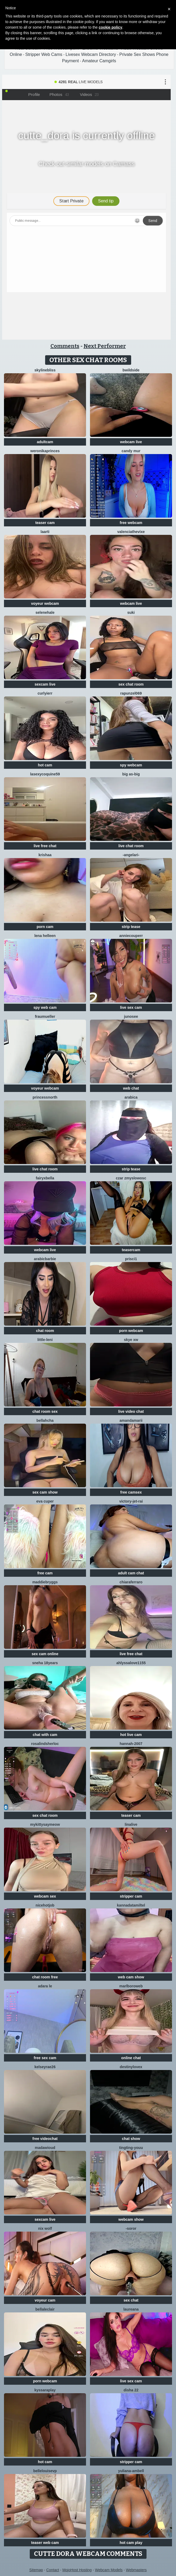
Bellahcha (45, 1420)
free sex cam (45, 2058)
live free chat (45, 846)
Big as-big (131, 774)
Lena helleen (44, 936)
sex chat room (131, 684)
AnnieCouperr (131, 936)
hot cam (45, 765)
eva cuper (45, 1501)
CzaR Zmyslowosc (131, 1178)
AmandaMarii (130, 1420)
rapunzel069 (131, 693)
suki (131, 612)
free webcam (131, 523)
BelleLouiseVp (45, 2471)
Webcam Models (109, 2570)
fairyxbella (45, 1178)
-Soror (131, 2228)
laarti (45, 532)
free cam (45, 1573)
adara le (45, 1986)
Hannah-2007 (131, 1744)
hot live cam (131, 1735)
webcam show (131, 2219)
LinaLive (131, 1824)
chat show (131, 2139)
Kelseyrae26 (45, 2067)
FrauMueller (45, 1016)
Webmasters (136, 2570)
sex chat (130, 2300)
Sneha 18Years (45, 1663)
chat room (45, 1331)
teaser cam (45, 523)
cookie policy (110, 27)
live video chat (131, 1411)
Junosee (131, 1016)
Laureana (131, 2309)
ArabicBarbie (45, 1259)
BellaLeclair (44, 2309)
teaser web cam (45, 2543)
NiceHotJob (45, 1905)
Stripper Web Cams (43, 54)
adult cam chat (131, 1573)
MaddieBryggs (45, 1582)
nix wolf (45, 2228)
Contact (52, 2570)
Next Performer (105, 346)
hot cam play (131, 2543)
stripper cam (131, 1896)
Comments (64, 346)
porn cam (45, 927)
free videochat (45, 2139)
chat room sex (45, 1411)
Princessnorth (45, 1097)
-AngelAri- (131, 855)
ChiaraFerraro (130, 1582)
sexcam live (45, 684)
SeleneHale (45, 612)
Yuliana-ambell (131, 2471)
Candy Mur (131, 451)
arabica (131, 1097)
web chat (131, 1088)
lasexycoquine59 (45, 774)
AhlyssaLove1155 (131, 1663)
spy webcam (131, 765)
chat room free (45, 1977)
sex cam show (45, 1492)
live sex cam (131, 1007)
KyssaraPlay (44, 2390)
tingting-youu (131, 2148)
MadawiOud (45, 2148)
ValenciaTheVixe (131, 532)
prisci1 (131, 1259)
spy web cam (45, 1007)
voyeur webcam (45, 603)
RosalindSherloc (45, 1744)
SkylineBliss (45, 370)
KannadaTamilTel (131, 1905)
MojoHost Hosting (77, 2570)
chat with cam (45, 1735)
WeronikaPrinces (45, 451)
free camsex (131, 1492)
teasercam (131, 1250)
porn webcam (131, 1331)
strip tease (131, 927)
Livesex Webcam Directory (91, 54)
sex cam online (45, 1654)
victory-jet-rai (131, 1501)
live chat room (131, 846)
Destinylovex (131, 2067)
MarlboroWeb (131, 1986)
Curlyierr (44, 693)
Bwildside (131, 370)
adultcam (45, 442)
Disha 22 (130, 2390)
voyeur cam (45, 2300)
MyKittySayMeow (45, 1824)
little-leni (45, 1340)
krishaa (44, 855)
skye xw (131, 1340)
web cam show (131, 1977)
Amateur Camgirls (99, 61)
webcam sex (45, 1896)
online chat (131, 2058)
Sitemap (36, 2570)
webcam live (131, 442)
